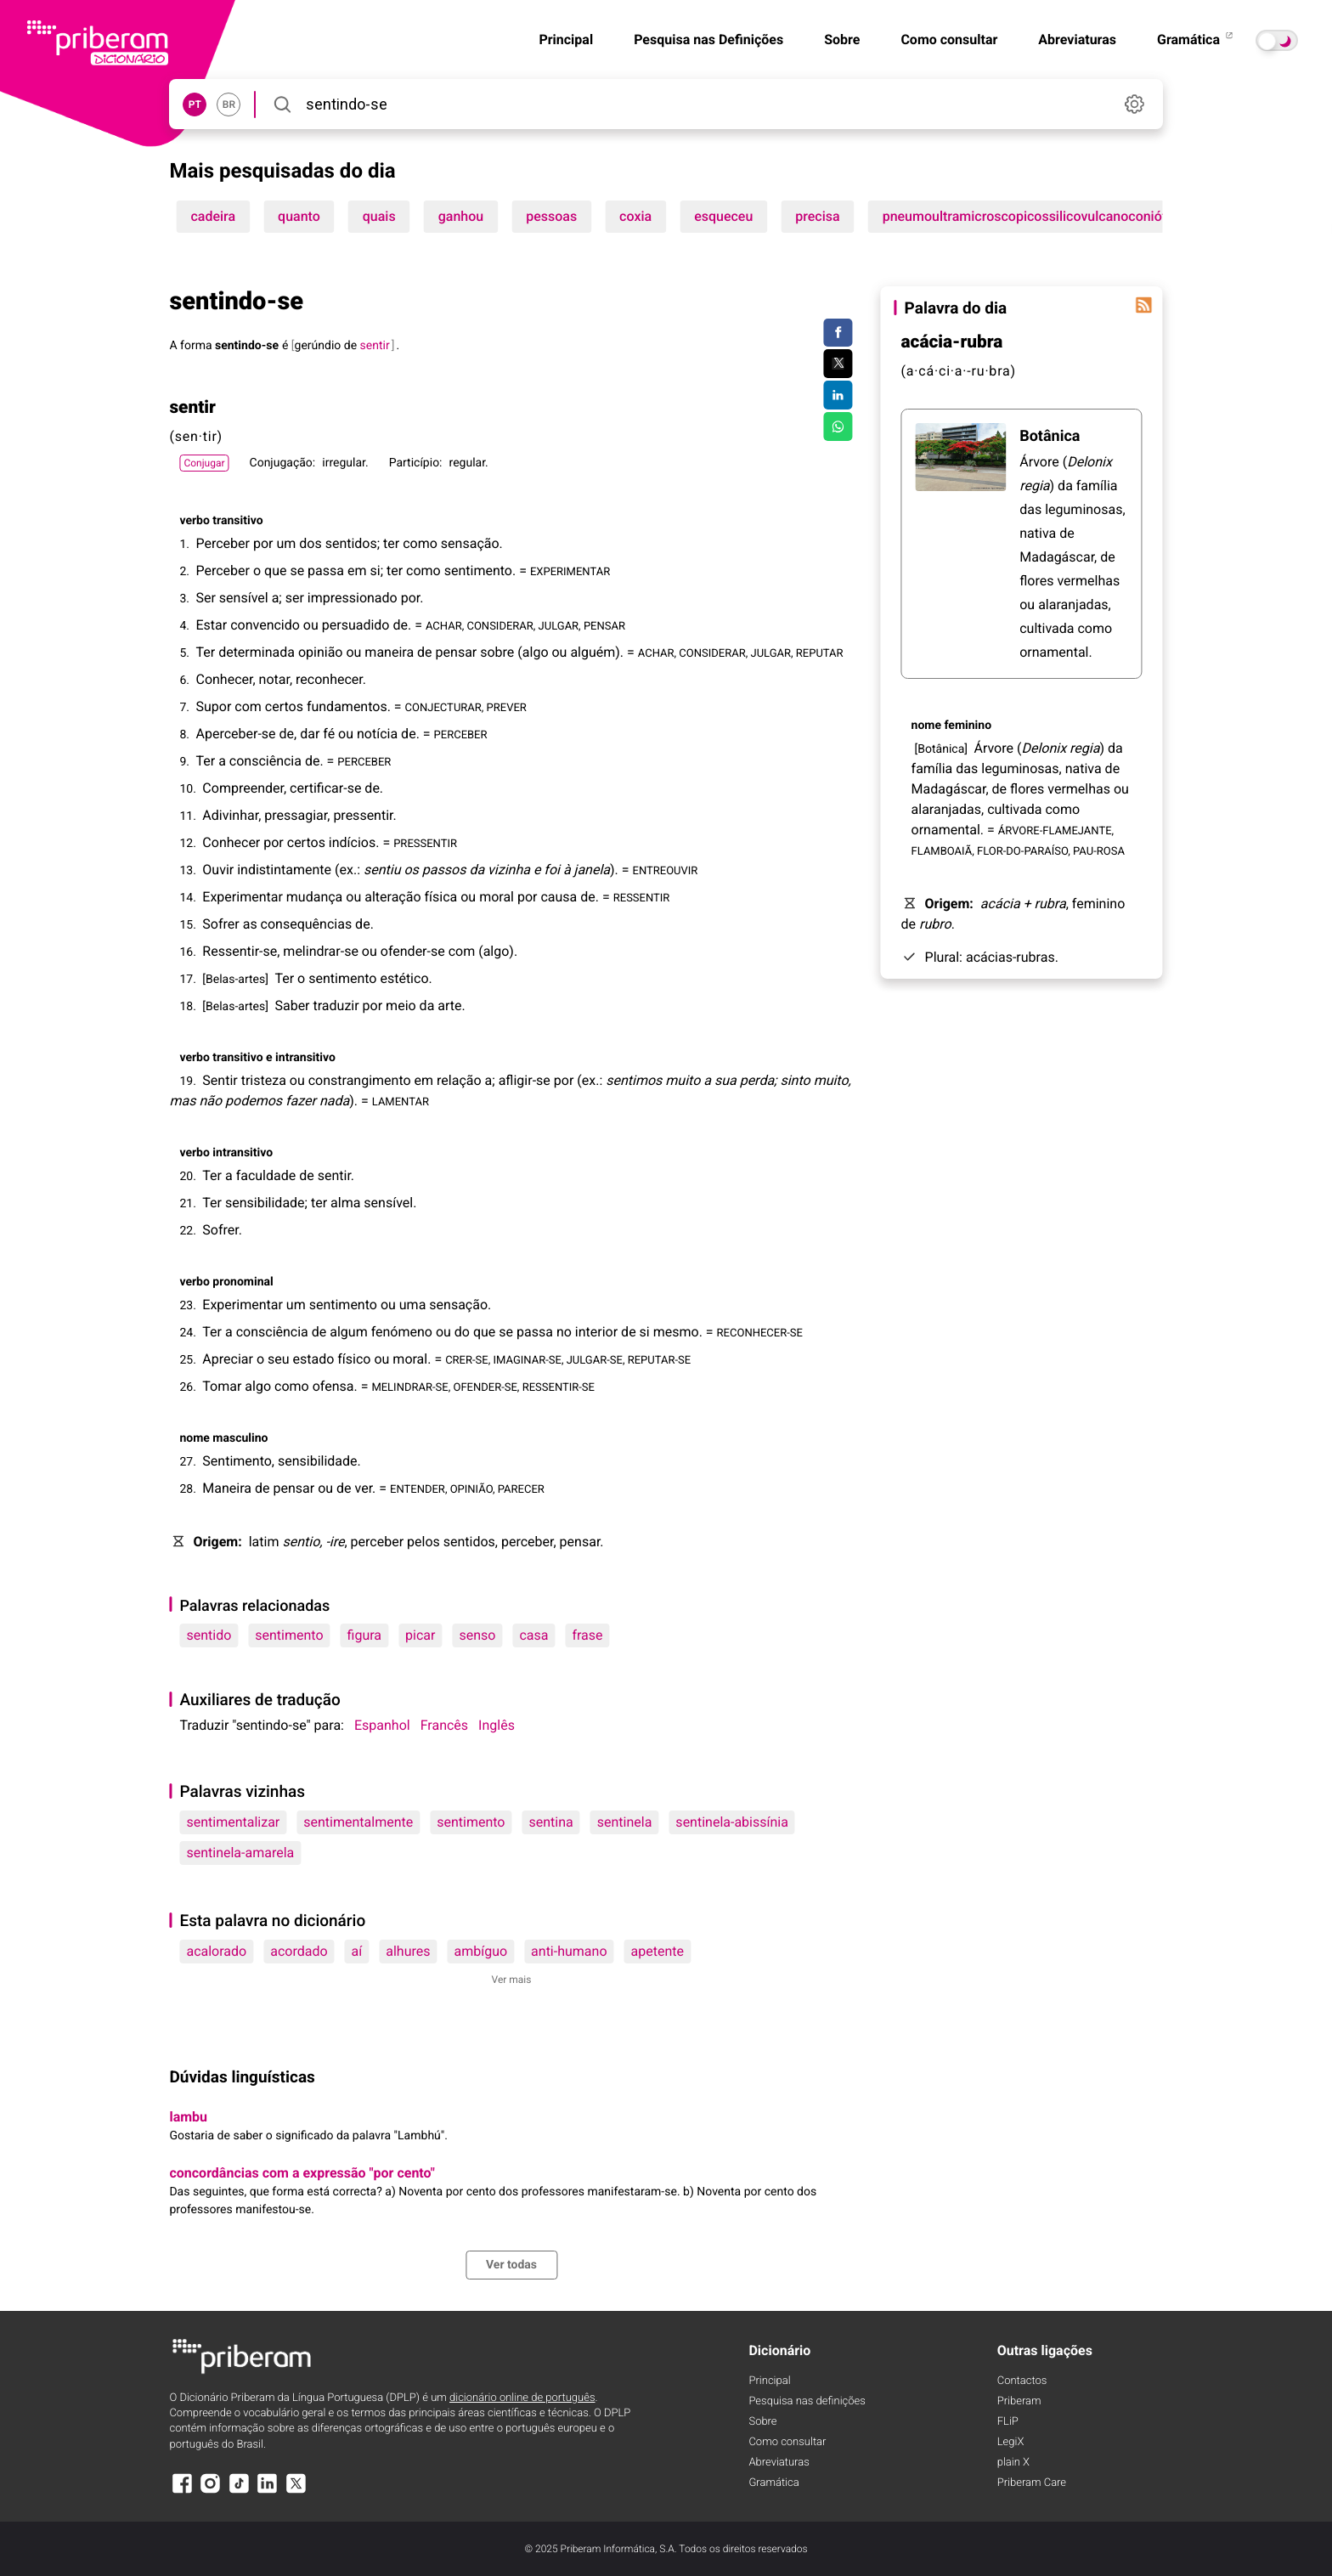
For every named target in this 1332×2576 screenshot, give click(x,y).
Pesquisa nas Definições (708, 39)
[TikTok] (238, 2491)
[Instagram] (210, 2491)
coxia (635, 216)
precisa (817, 216)
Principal (566, 39)
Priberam (1019, 2401)
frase (587, 1635)
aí (357, 1951)
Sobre (842, 39)
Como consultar (948, 39)
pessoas (551, 216)
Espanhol (382, 1725)
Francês (444, 1725)
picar (420, 1635)
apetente (657, 1951)
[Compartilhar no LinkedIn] (838, 395)
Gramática (1196, 39)
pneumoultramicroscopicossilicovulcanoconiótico (1034, 216)
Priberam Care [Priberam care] (1031, 2483)
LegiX (1010, 2442)
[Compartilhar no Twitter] (838, 363)
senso (477, 1635)
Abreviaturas (1077, 39)
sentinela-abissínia (731, 1822)
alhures (408, 1951)
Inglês (496, 1725)
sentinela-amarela (240, 1852)
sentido (208, 1635)
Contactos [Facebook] (1022, 2381)
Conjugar (203, 463)
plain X (1013, 2462)
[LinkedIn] (267, 2491)
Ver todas (511, 2265)
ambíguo (480, 1951)
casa (533, 1635)
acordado (298, 1951)
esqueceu (723, 216)
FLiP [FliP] (1008, 2421)
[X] (295, 2491)
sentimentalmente (358, 1822)
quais (379, 216)
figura (364, 1635)
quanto (299, 216)
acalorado (216, 1951)
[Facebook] (182, 2491)
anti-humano (569, 1951)
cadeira (212, 216)
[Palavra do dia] (1144, 305)
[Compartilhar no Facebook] (838, 333)
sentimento (289, 1635)
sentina (550, 1822)
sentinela (624, 1822)
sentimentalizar (232, 1822)
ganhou (460, 216)
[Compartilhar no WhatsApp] (838, 426)
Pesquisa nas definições (806, 2401)
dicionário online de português (522, 2398)
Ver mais (512, 1980)
